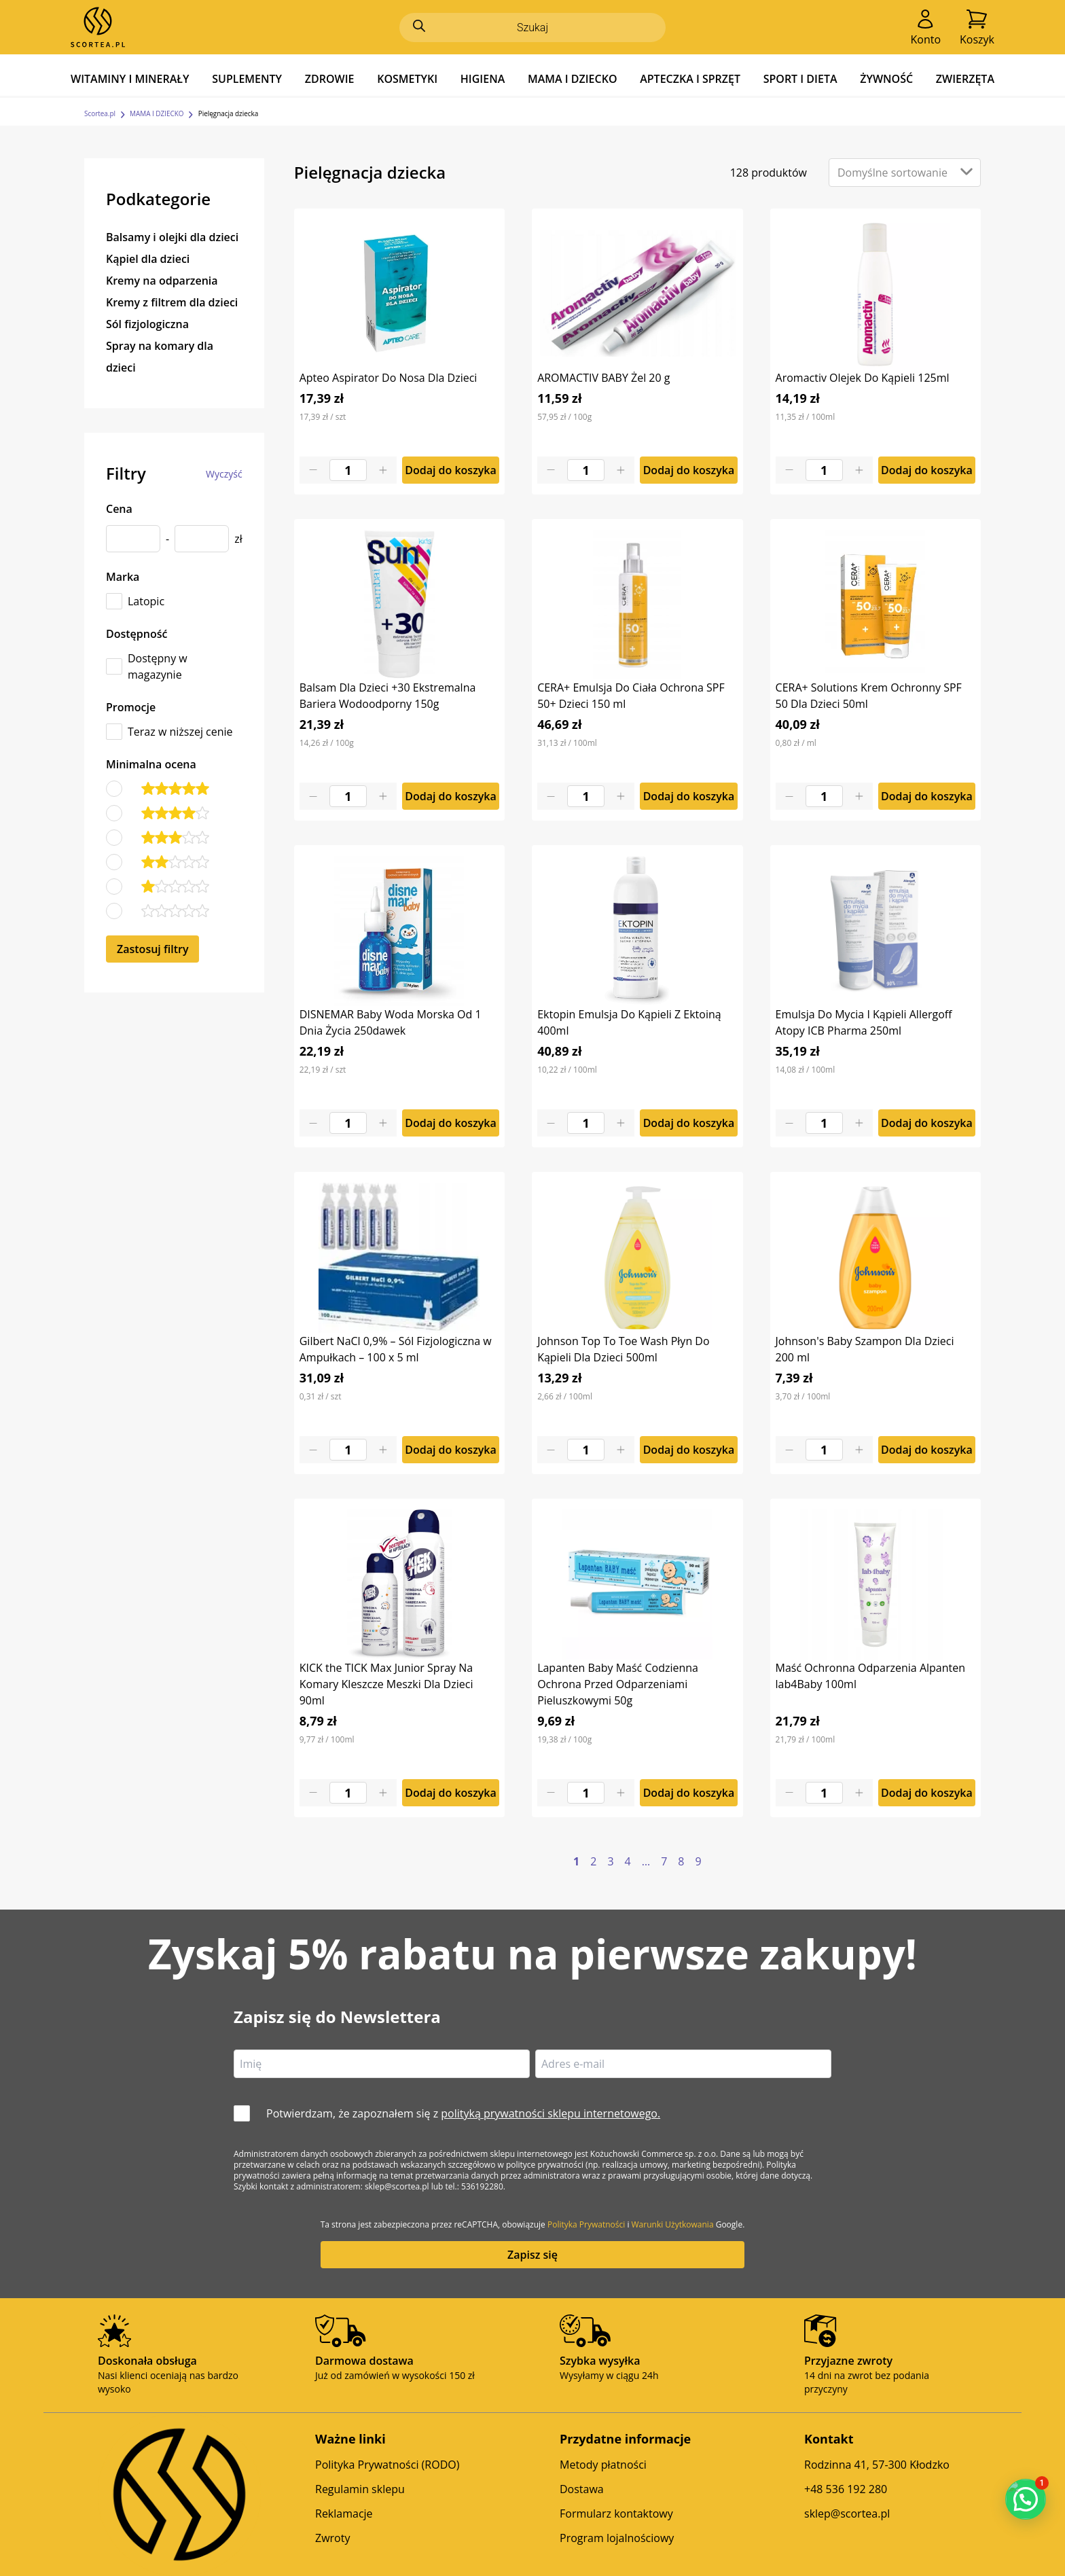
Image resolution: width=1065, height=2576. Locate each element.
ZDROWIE (330, 78)
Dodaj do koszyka (451, 470)
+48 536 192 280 (845, 2489)
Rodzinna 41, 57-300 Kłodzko (877, 2464)
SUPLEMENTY (247, 78)
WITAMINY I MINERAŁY (130, 78)
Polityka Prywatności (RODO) (387, 2464)
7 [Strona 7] (664, 1861)
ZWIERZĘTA (965, 78)
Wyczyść (224, 473)
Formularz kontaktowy (616, 2513)
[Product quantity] (348, 470)
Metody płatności (603, 2464)
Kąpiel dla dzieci (147, 258)
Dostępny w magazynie (157, 666)
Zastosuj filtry (152, 949)
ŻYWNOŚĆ (886, 78)
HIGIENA (483, 78)
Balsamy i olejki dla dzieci (172, 237)
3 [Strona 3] (610, 1861)
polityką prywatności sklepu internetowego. (550, 2113)
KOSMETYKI (407, 78)
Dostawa (582, 2489)
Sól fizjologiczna (147, 324)
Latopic (146, 601)
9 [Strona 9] (698, 1861)
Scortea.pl (99, 113)
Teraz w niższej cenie (180, 731)
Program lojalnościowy (617, 2537)
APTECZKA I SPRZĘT (690, 78)
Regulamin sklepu (360, 2489)
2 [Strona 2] (593, 1861)
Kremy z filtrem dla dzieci (172, 302)
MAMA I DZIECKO (572, 78)
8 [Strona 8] (681, 1861)
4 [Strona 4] (628, 1861)
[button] (1025, 2499)
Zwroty (332, 2537)
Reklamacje (344, 2513)
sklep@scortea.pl (847, 2513)
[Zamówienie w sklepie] (905, 172)
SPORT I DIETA (800, 78)
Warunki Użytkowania (673, 2224)
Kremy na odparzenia (162, 280)
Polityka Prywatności (586, 2224)
